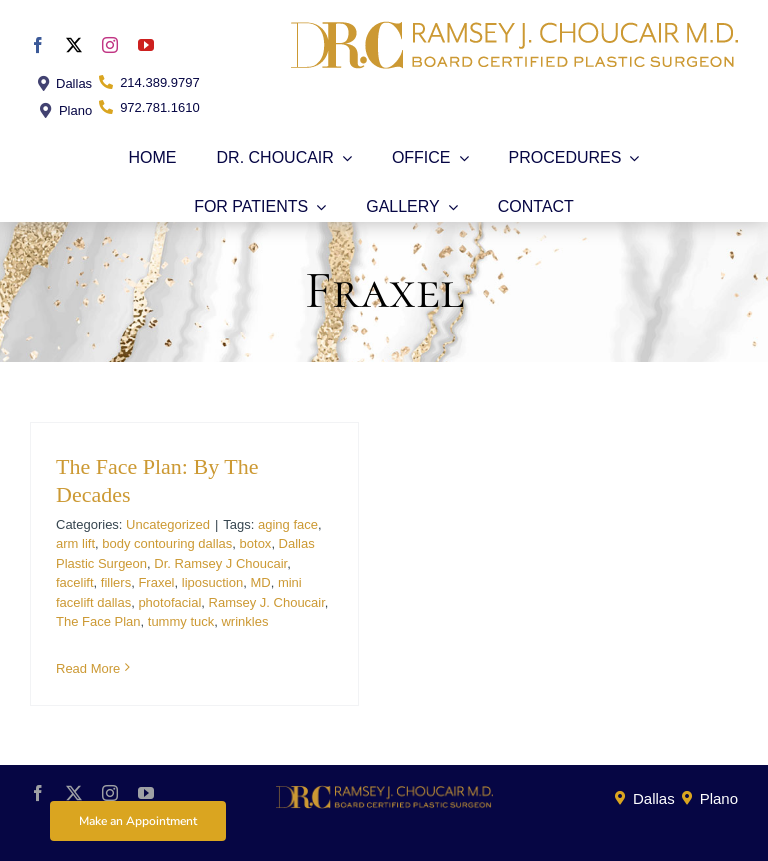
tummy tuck (181, 621)
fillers (116, 582)
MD (260, 582)
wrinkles (244, 621)
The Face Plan (98, 621)
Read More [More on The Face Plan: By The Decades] (88, 668)
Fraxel (156, 582)
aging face (288, 524)
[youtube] (146, 45)
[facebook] (38, 45)
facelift (75, 582)
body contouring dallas (167, 543)
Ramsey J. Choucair (267, 602)
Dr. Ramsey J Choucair (220, 563)
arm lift (75, 543)
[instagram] (110, 45)
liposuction (212, 582)
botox (256, 543)
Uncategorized (168, 524)
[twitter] (74, 45)
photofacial (169, 602)
